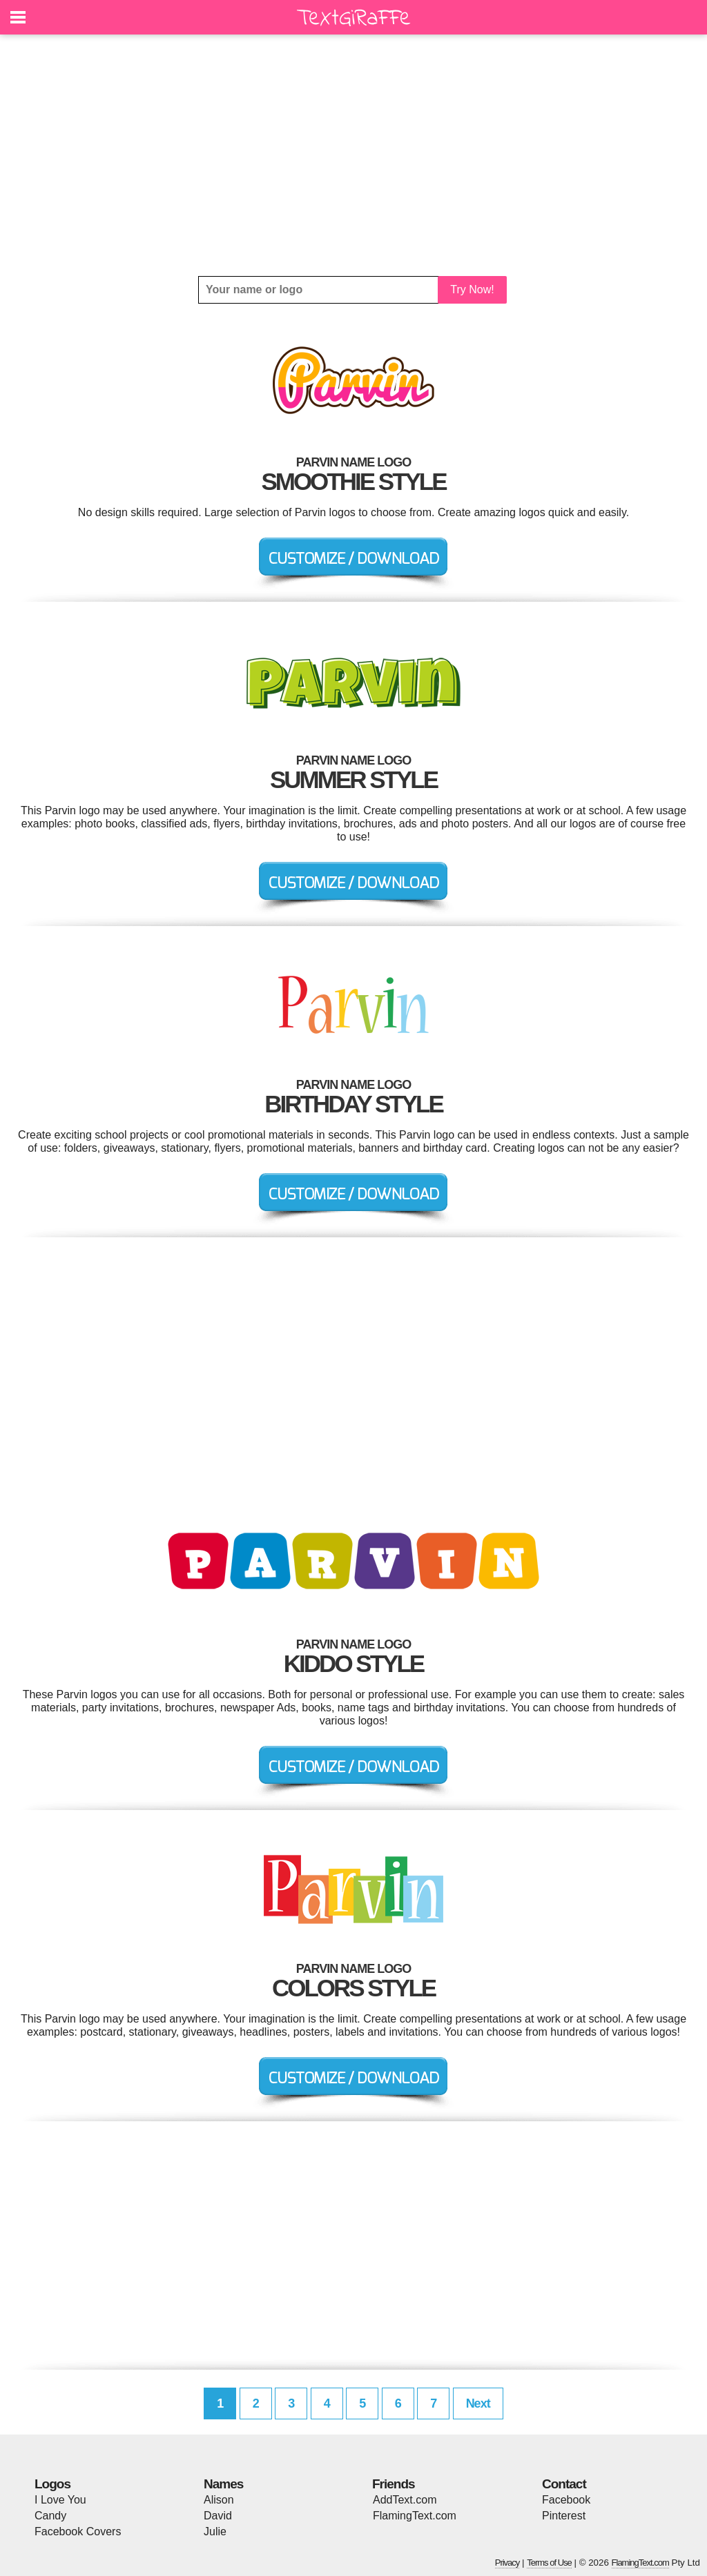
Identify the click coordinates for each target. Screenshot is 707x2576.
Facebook (566, 2500)
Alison (219, 2500)
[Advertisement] (353, 155)
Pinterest (563, 2515)
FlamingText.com (414, 2515)
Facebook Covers (78, 2531)
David (218, 2515)
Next (478, 2403)
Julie (215, 2531)
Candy (50, 2515)
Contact (564, 2484)
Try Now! (472, 289)
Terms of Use (549, 2562)
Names (223, 2484)
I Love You (60, 2500)
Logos (52, 2484)
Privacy (507, 2562)
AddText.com (404, 2500)
